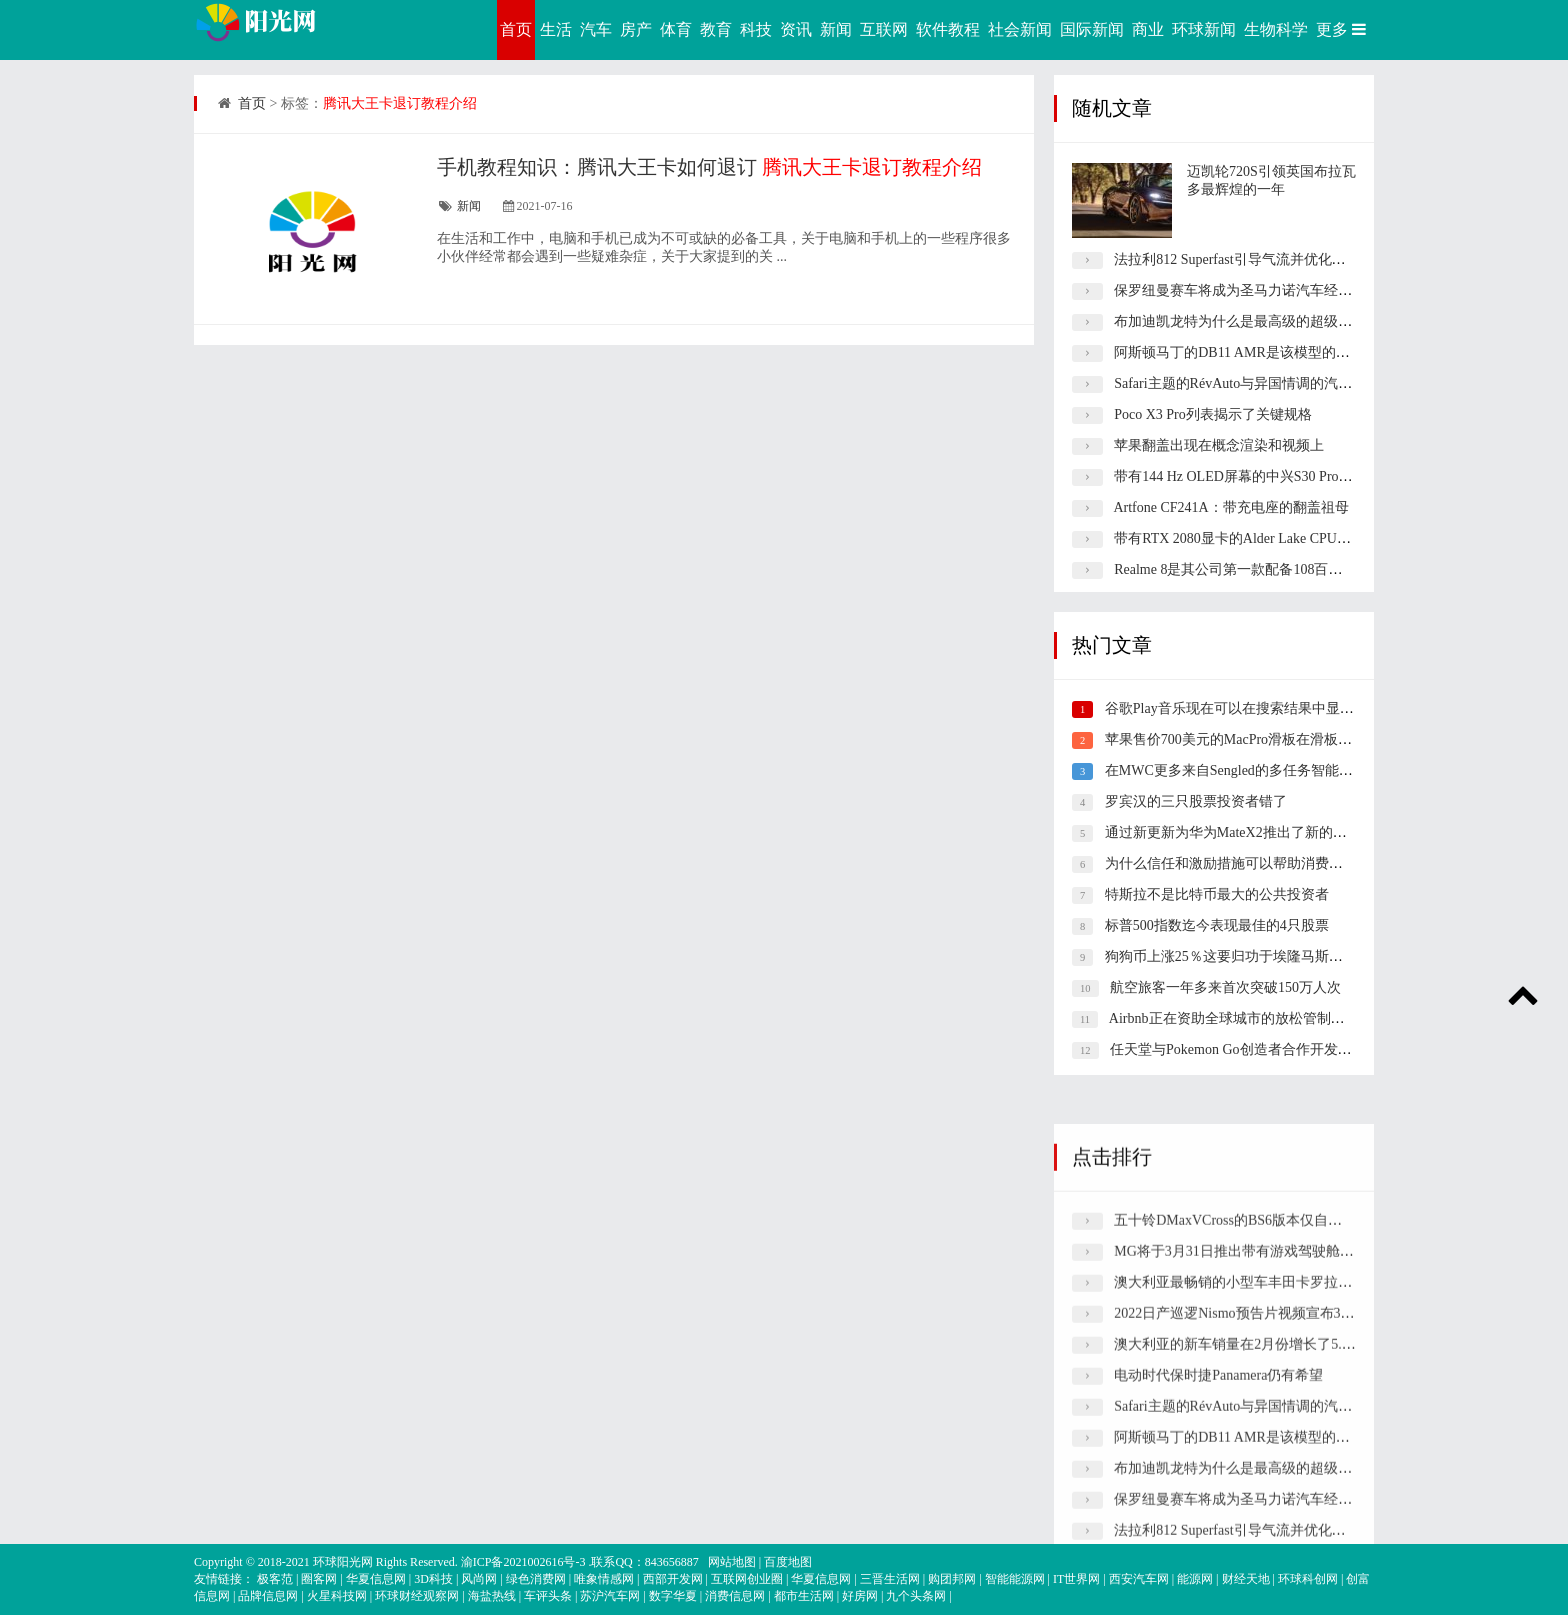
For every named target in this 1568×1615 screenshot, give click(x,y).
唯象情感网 (604, 1579)
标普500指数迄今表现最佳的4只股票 (1217, 925)
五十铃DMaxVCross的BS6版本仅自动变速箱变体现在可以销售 (1305, 1414)
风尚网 (479, 1579)
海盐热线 (492, 1596)
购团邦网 (952, 1579)
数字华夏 (673, 1596)
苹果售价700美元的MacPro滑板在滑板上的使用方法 (1263, 739)
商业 (1148, 29)
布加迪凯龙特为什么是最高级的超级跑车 (1240, 321)
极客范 (275, 1579)
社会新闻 (1020, 29)
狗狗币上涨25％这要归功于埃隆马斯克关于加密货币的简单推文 (1301, 956)
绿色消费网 (536, 1579)
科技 (756, 29)
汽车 (596, 29)
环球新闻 (1204, 29)
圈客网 (319, 1579)
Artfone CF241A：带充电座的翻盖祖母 (1230, 507)
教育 (716, 29)
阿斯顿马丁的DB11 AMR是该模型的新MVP (1247, 352)
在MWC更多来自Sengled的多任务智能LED (1235, 770)
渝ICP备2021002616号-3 (523, 1562)
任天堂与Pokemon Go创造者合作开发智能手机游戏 (1266, 1049)
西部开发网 (673, 1579)
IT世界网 (1076, 1579)
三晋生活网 (890, 1579)
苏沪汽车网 (610, 1596)
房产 (636, 29)
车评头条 (548, 1596)
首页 (516, 29)
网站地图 (732, 1562)
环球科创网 (1308, 1579)
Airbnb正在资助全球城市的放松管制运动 (1234, 1018)
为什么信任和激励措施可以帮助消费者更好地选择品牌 (1273, 863)
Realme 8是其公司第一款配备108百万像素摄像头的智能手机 (1298, 569)
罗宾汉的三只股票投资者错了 (1196, 801)
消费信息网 (735, 1596)
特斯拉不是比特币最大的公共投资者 (1217, 894)
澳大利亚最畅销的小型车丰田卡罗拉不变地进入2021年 (1282, 1476)
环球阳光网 (343, 1562)
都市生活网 (804, 1596)
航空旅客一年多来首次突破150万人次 (1225, 987)
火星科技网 (337, 1596)
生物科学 (1276, 29)
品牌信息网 (268, 1596)
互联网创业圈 (747, 1579)
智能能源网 (1015, 1579)
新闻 (836, 29)
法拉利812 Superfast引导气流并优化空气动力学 (1257, 259)
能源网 (1195, 1579)
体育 (676, 29)
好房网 (860, 1596)
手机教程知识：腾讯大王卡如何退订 (709, 167)
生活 (556, 29)
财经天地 (1246, 1579)
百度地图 (788, 1562)
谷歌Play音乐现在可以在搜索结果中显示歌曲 (1243, 708)
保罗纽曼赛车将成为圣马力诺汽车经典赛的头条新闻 (1275, 290)
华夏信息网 (376, 1579)
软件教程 (948, 29)
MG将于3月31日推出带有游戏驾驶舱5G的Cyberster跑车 (1283, 1445)
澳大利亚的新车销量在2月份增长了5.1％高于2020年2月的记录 (1305, 1538)
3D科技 (433, 1579)
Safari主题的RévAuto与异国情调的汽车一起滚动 (1261, 383)
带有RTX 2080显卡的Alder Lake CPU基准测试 (1253, 538)
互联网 (884, 29)
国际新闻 (1092, 29)
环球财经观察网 (417, 1596)
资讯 (796, 29)
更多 (1343, 29)
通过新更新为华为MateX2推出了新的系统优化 (1247, 832)
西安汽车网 (1139, 1579)
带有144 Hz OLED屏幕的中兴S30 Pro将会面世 (1254, 476)
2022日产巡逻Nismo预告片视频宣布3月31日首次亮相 (1276, 1507)
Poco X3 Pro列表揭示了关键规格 (1213, 414)
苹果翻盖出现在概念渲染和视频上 (1219, 445)
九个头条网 (916, 1596)
